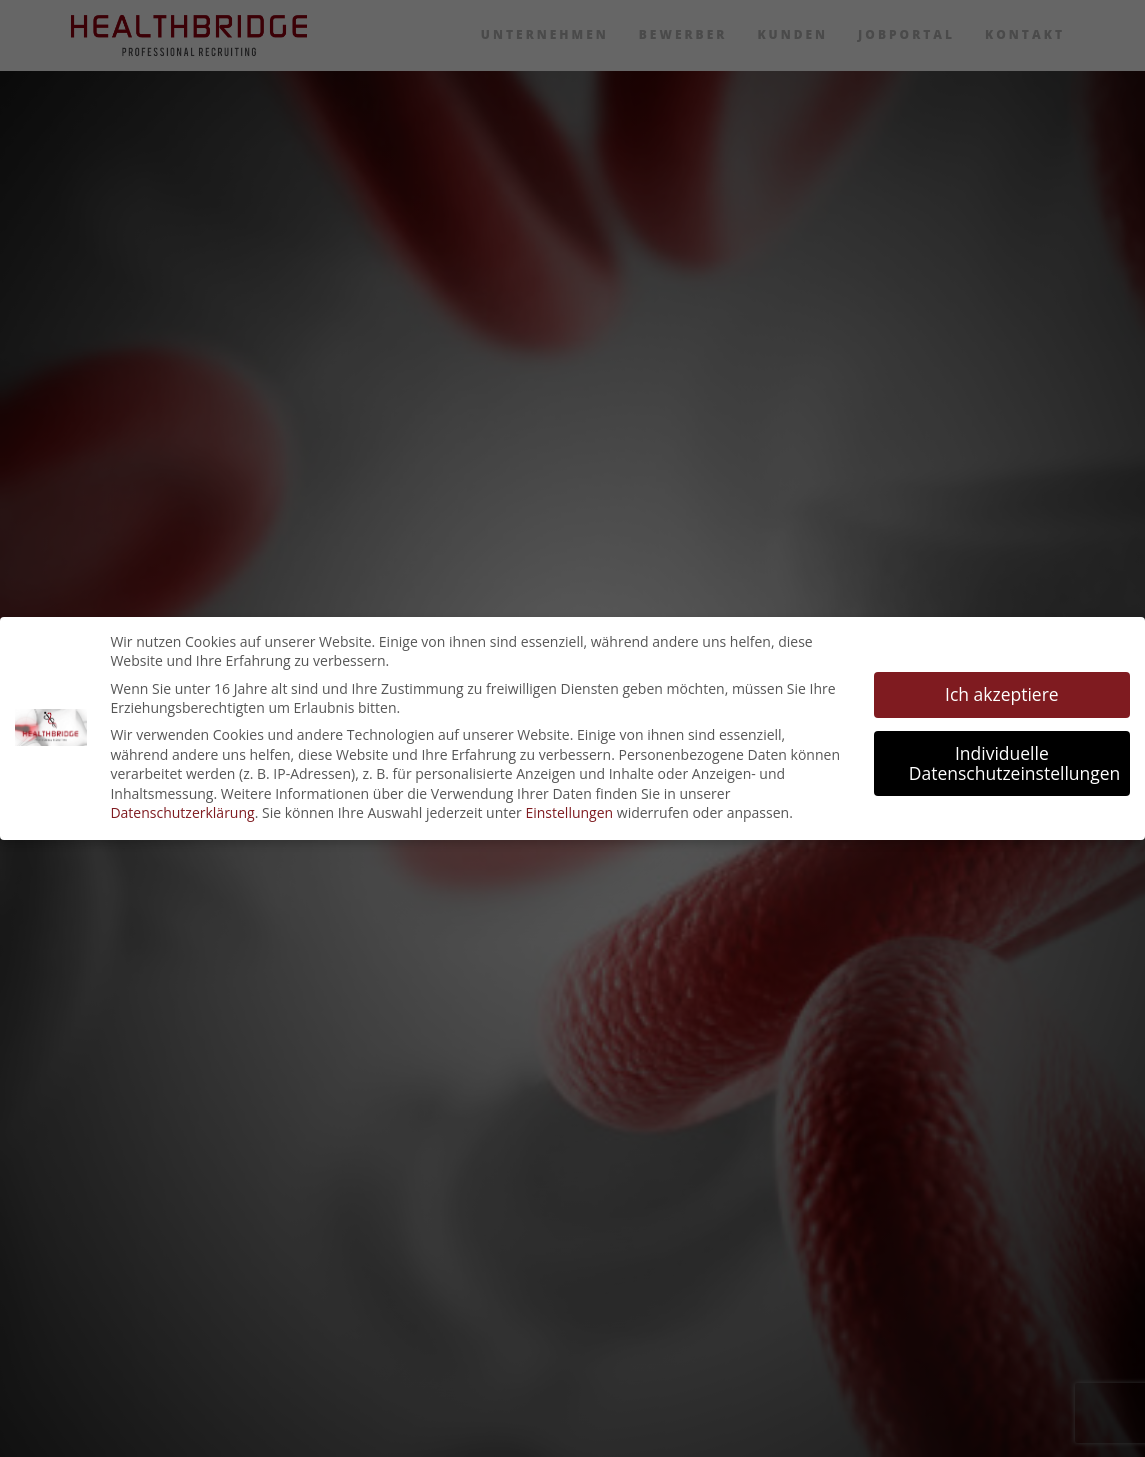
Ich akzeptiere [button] (1002, 694)
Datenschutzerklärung (182, 812)
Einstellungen (569, 812)
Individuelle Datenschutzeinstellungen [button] (1015, 763)
